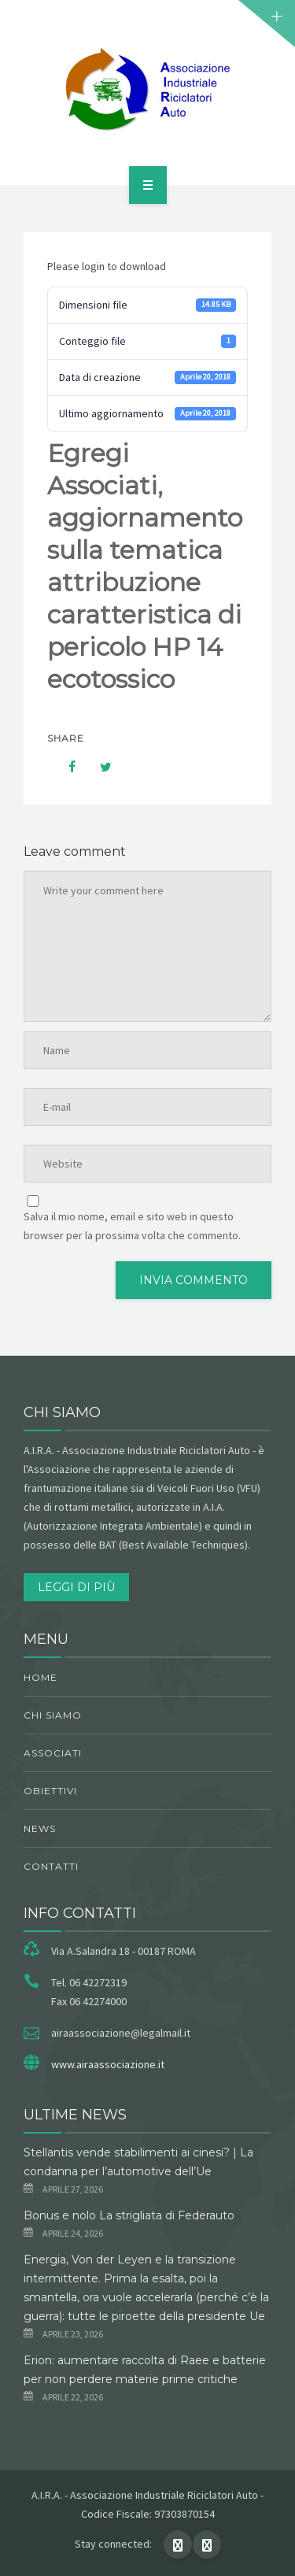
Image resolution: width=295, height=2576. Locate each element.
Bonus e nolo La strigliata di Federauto (129, 2215)
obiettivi (50, 1791)
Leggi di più (76, 1587)
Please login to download (106, 266)
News (40, 1828)
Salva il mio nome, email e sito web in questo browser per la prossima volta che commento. (132, 1225)
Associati (53, 1753)
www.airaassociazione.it (107, 2064)
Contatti (51, 1866)
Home (40, 1677)
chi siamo (53, 1715)
